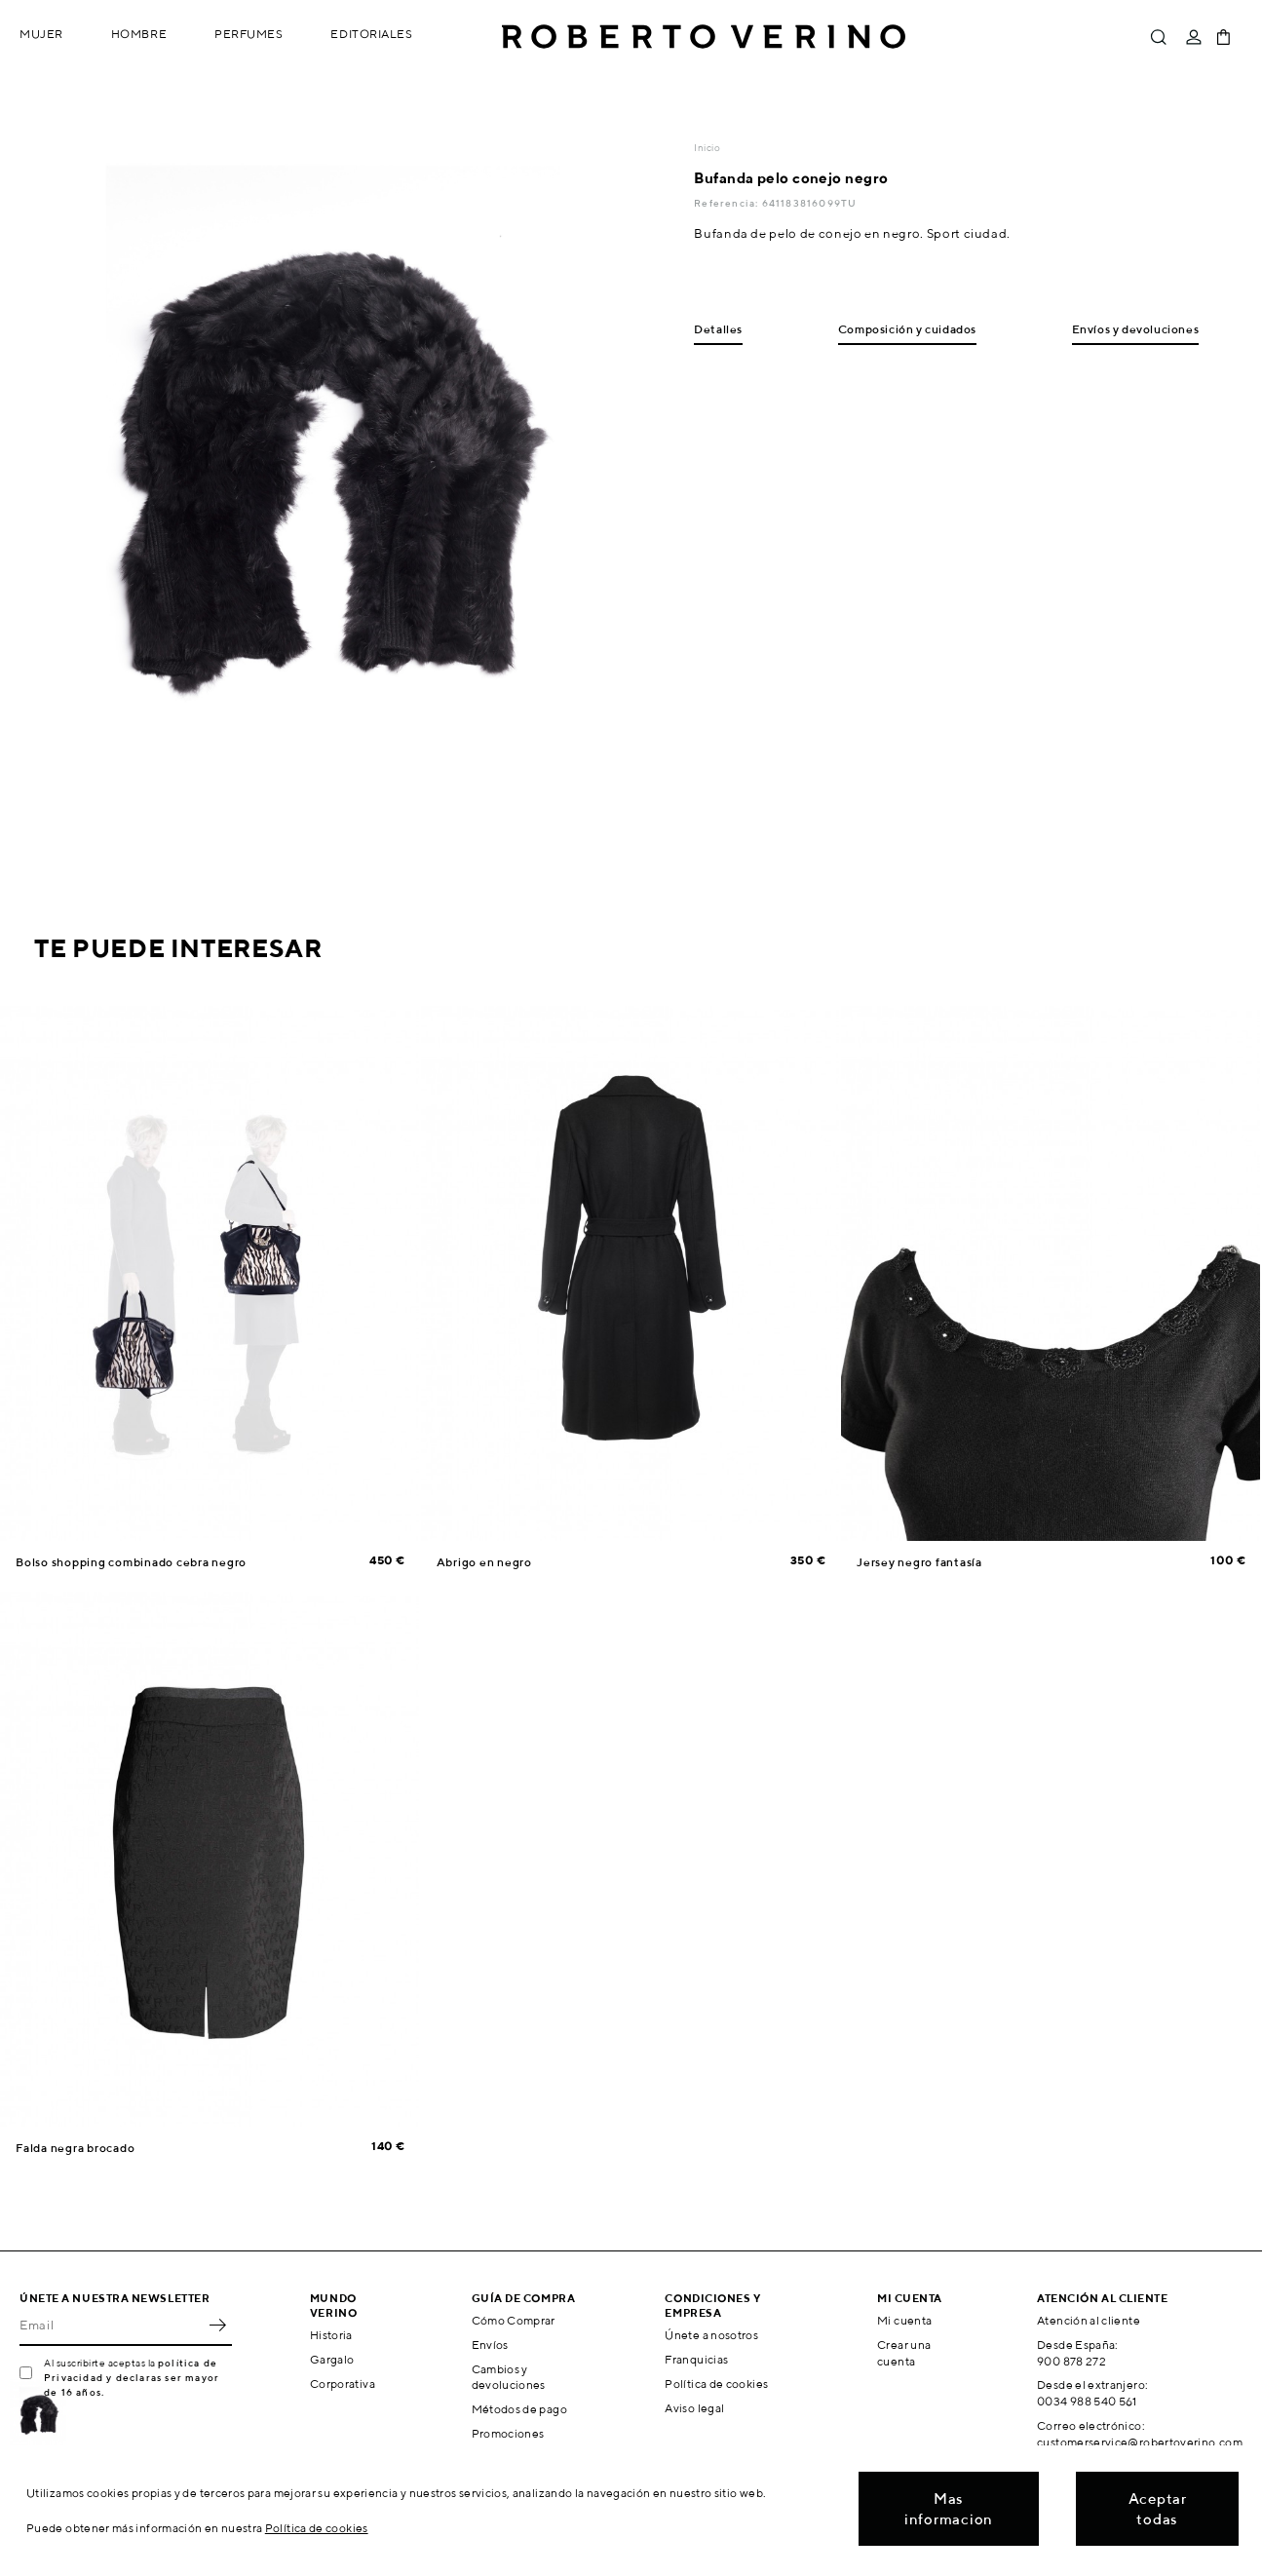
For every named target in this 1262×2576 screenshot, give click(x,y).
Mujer (41, 33)
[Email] (111, 2324)
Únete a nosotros (711, 2334)
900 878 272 (1071, 2361)
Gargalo (332, 2359)
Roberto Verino (703, 37)
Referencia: (727, 203)
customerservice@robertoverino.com (1140, 2442)
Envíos (490, 2344)
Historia (331, 2334)
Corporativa (342, 2383)
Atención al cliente (1088, 2320)
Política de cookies (716, 2383)
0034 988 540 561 (1087, 2401)
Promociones (508, 2433)
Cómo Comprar (513, 2320)
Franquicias (696, 2359)
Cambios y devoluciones (509, 2377)
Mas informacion (948, 2508)
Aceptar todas (1157, 2508)
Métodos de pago (519, 2409)
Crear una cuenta (904, 2352)
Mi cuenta (904, 2320)
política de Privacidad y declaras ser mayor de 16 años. (131, 2377)
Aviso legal (694, 2408)
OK (217, 2324)
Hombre (139, 33)
